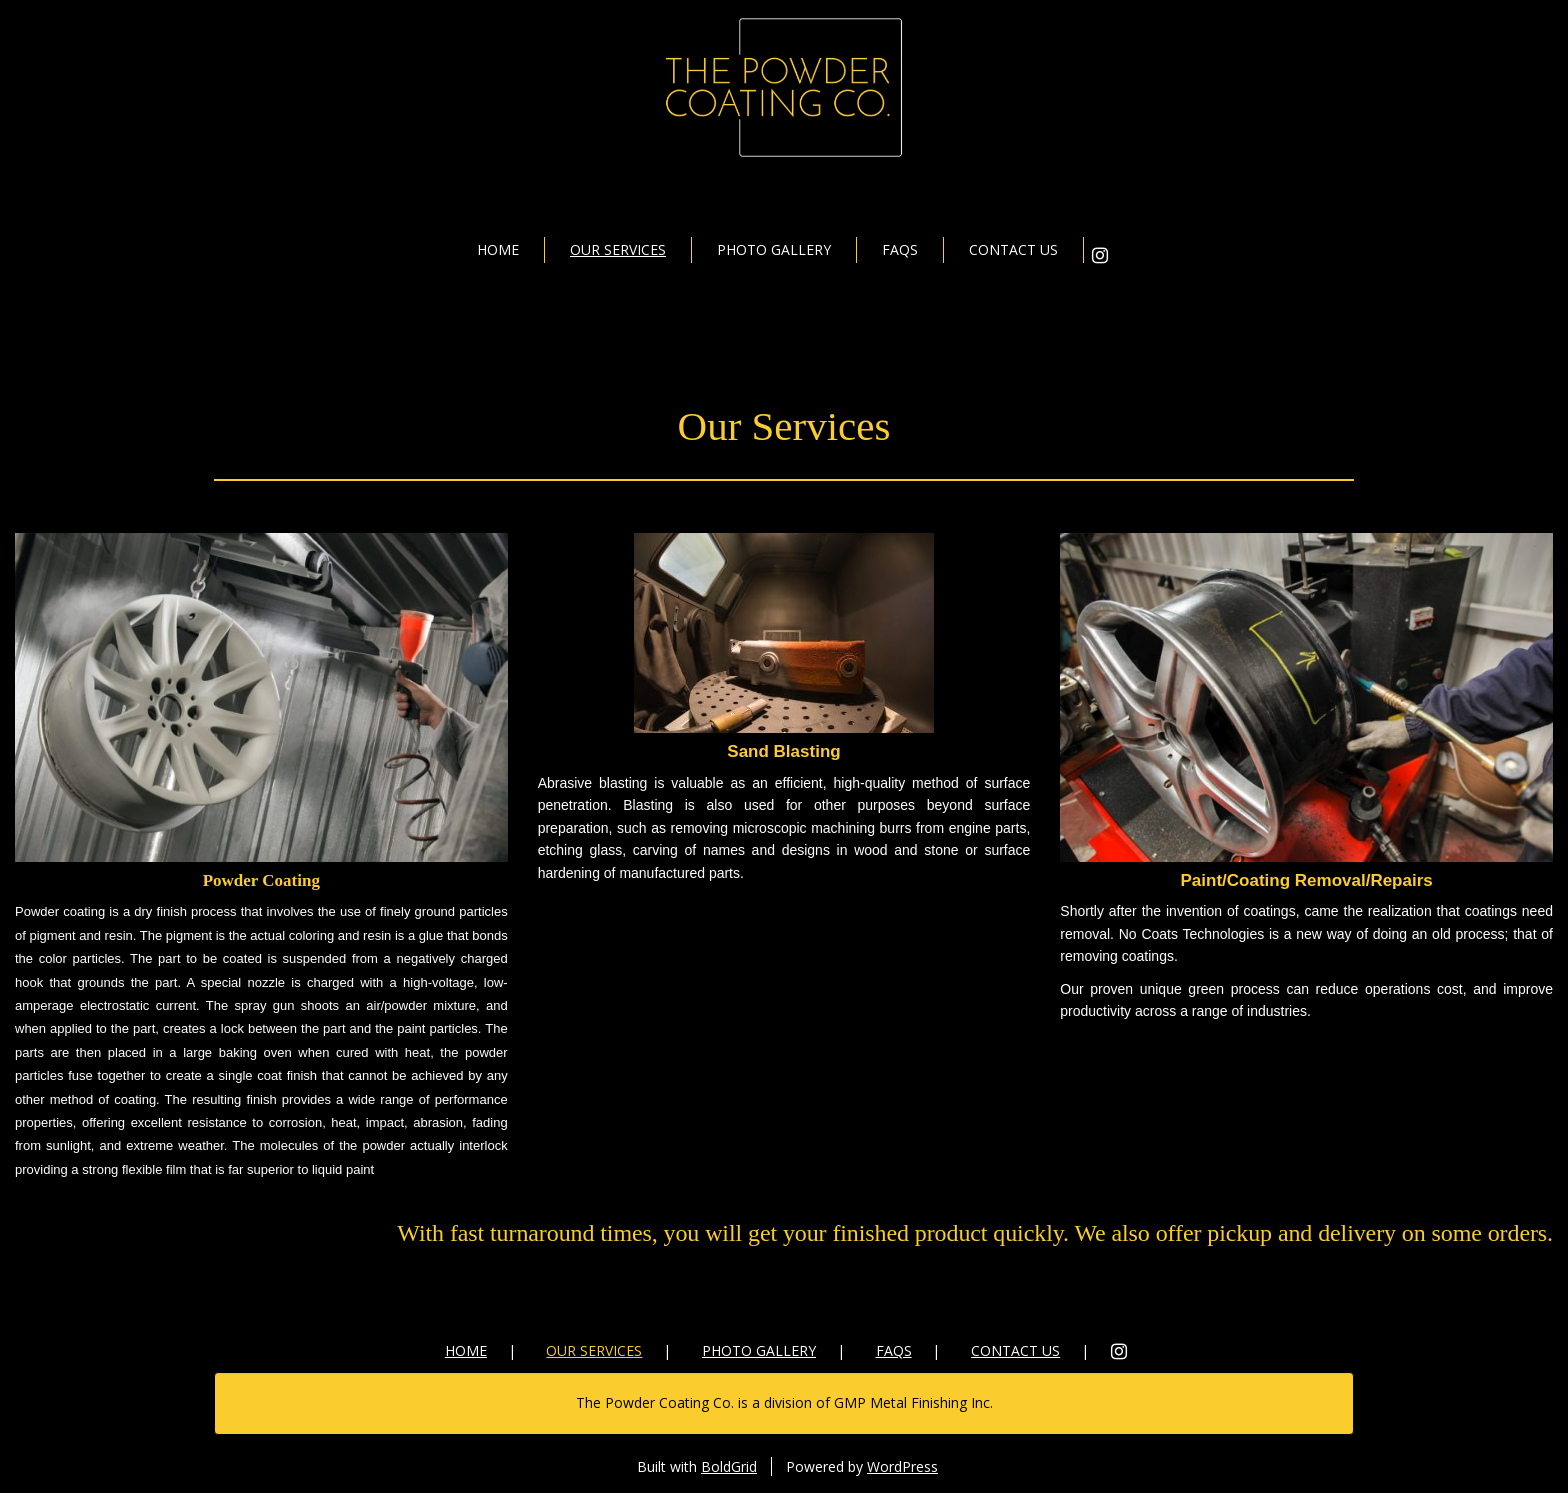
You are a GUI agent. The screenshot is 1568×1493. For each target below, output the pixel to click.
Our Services (618, 249)
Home (498, 249)
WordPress (902, 1466)
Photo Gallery (774, 249)
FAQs (900, 249)
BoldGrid (729, 1466)
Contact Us (1013, 249)
